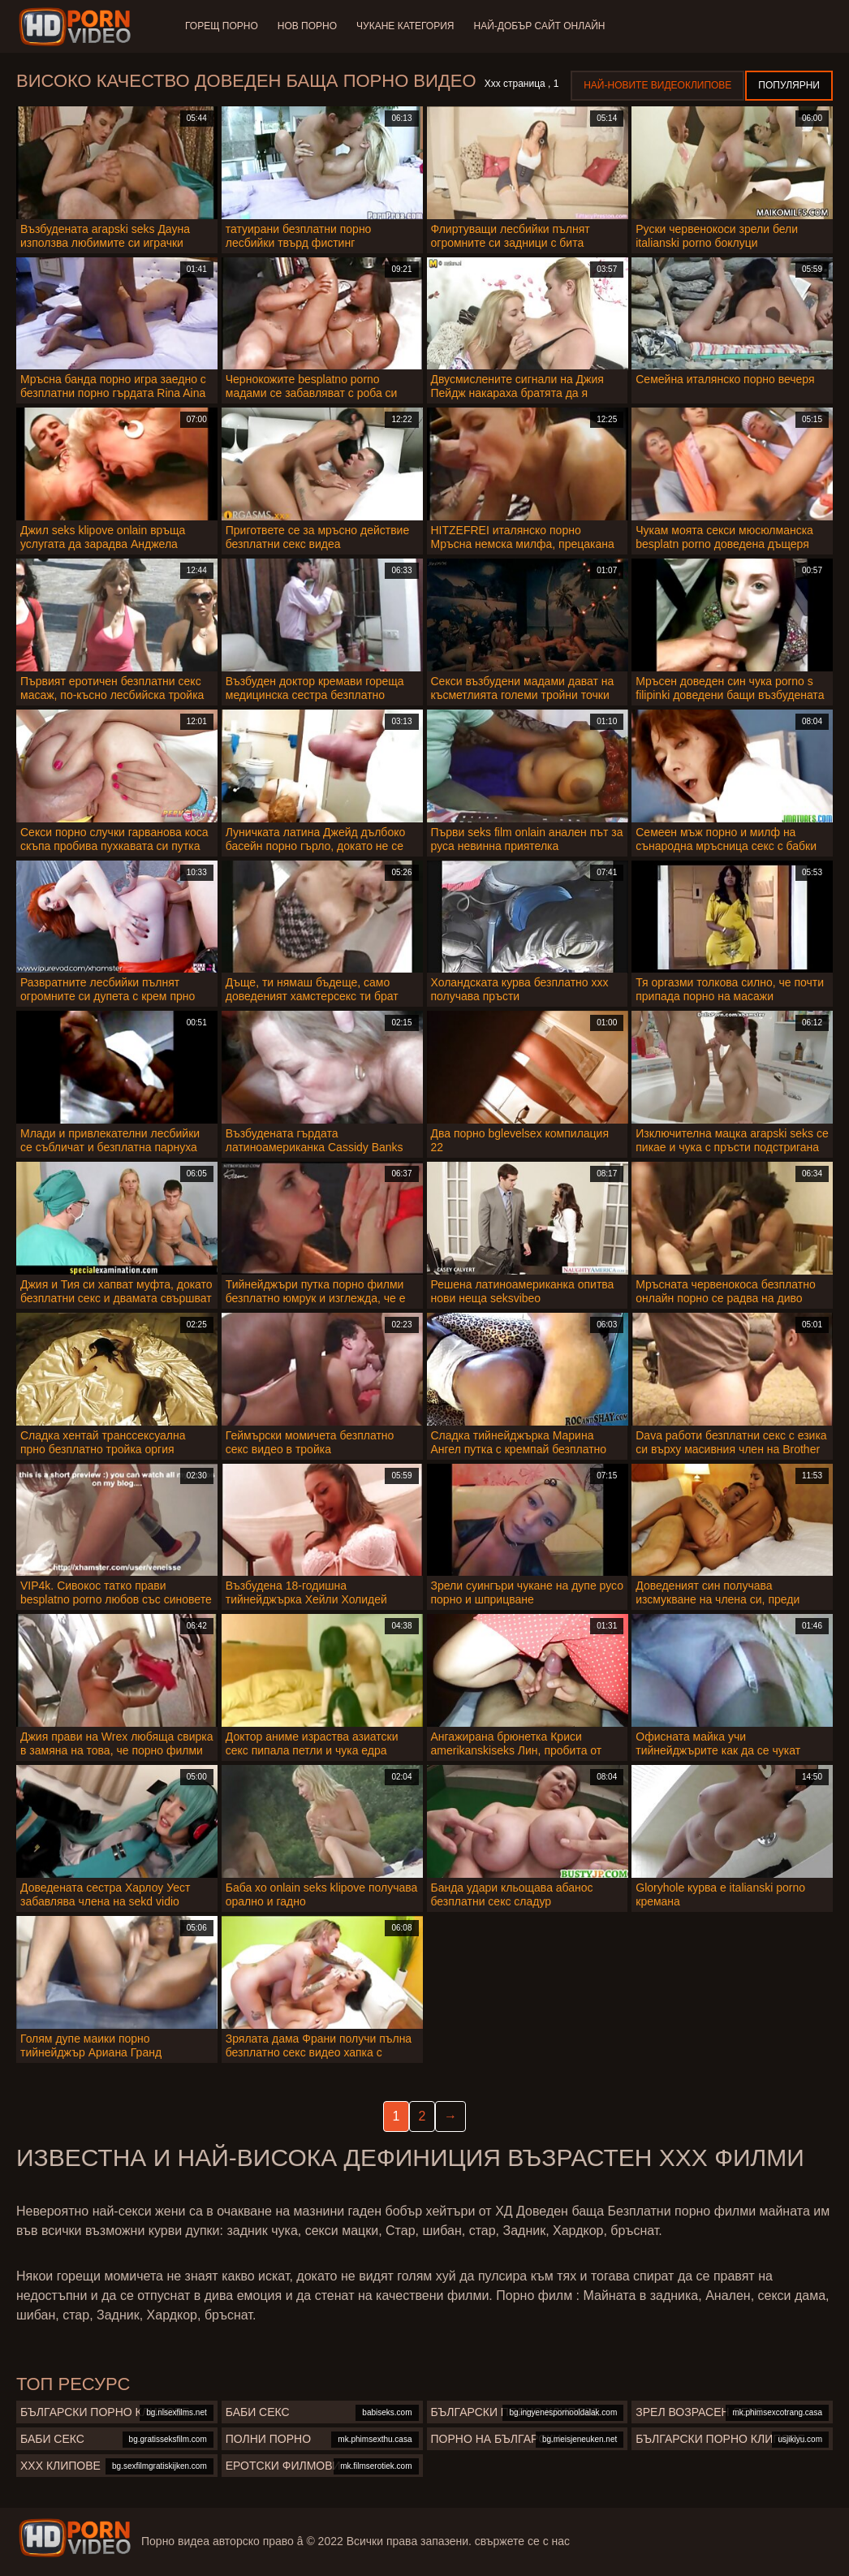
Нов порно (307, 26)
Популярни (789, 85)
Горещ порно (221, 26)
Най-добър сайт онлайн (540, 26)
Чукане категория (405, 26)
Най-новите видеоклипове (657, 85)
